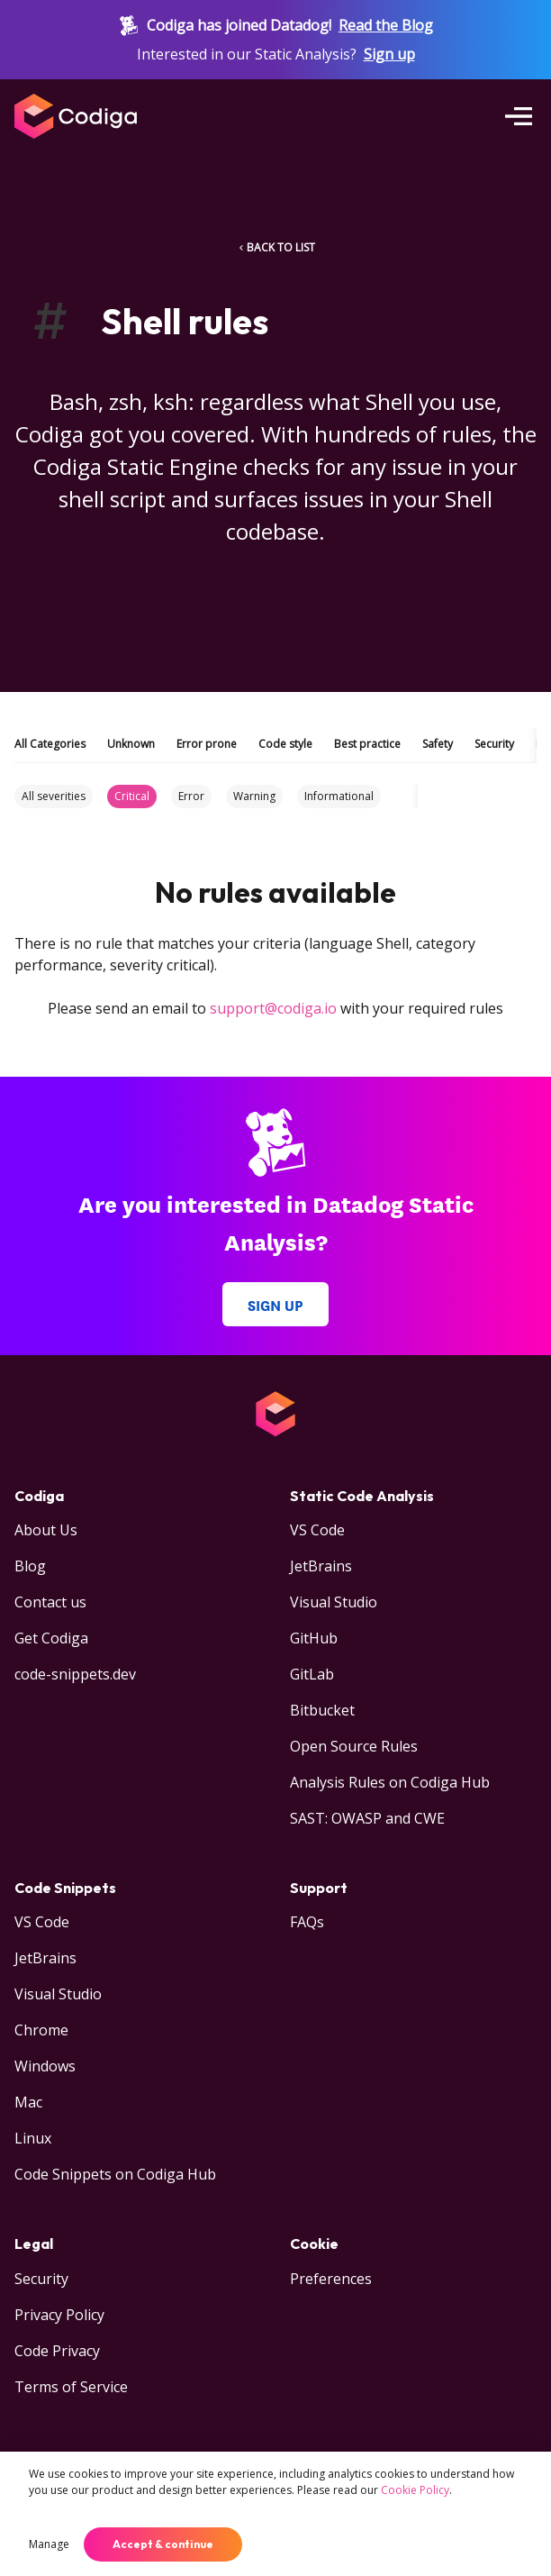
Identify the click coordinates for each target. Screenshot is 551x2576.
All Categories (50, 743)
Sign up (389, 54)
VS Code (317, 1530)
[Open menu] (519, 116)
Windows (45, 2066)
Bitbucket (322, 1710)
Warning (254, 796)
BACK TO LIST (275, 247)
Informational (339, 796)
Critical (131, 796)
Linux (32, 2138)
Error (191, 796)
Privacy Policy (59, 2315)
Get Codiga (51, 1638)
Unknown (131, 743)
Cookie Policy (415, 2490)
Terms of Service (71, 2387)
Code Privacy (57, 2351)
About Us (45, 1530)
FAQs (307, 1922)
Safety (437, 743)
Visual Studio (333, 1602)
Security (494, 743)
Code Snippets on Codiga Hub (115, 2174)
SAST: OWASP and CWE (367, 1818)
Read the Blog (386, 25)
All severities (54, 796)
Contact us (50, 1602)
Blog (30, 1566)
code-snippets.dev (75, 1674)
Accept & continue (163, 2544)
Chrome (41, 2030)
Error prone (206, 743)
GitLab (312, 1674)
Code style (285, 743)
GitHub (314, 1638)
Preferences (331, 2279)
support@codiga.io (273, 1008)
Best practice (367, 743)
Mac (28, 2102)
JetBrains (321, 1566)
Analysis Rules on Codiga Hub (390, 1782)
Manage (49, 2544)
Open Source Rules (354, 1746)
